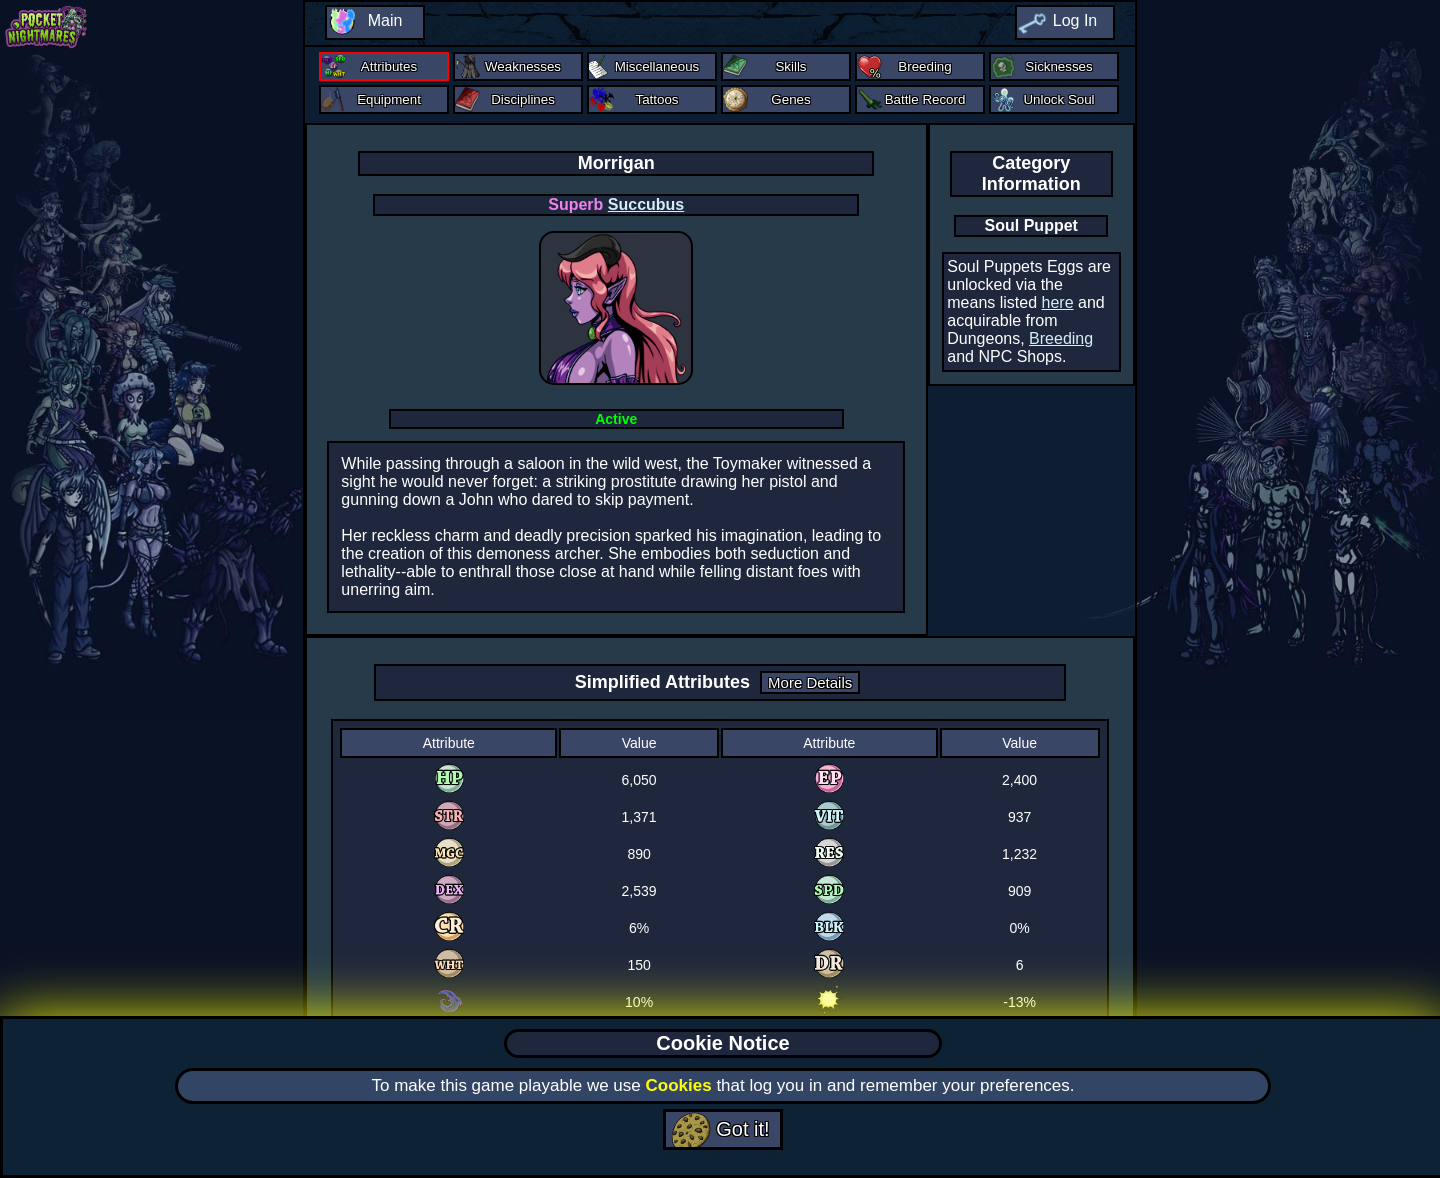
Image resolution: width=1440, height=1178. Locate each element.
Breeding (1061, 338)
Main (385, 20)
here (1058, 302)
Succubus (646, 204)
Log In (1075, 20)
